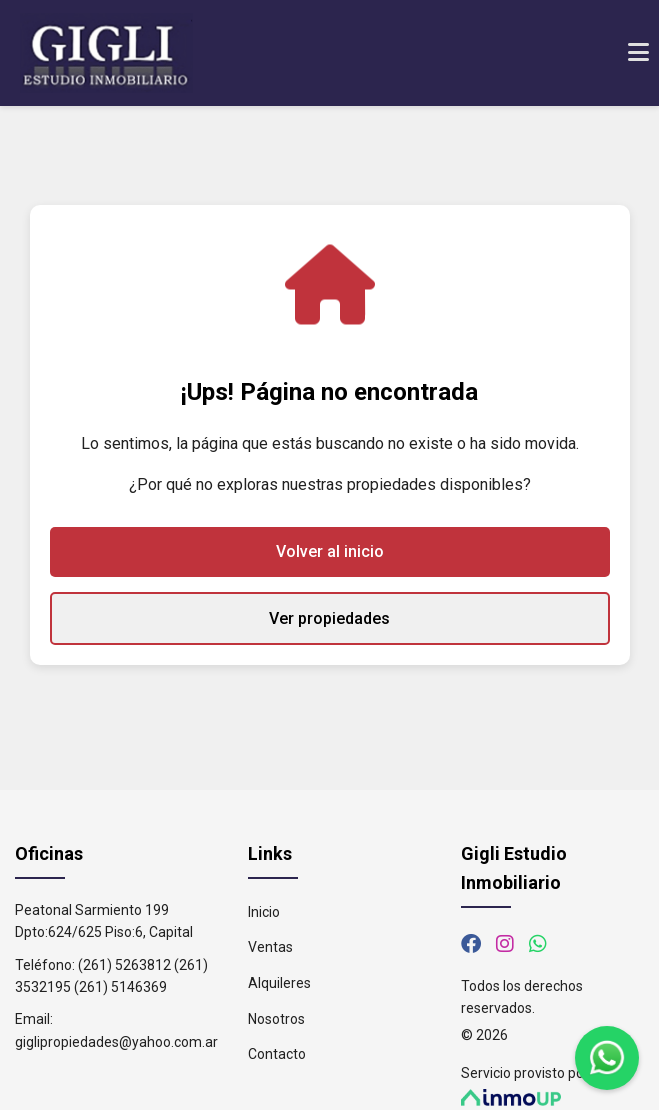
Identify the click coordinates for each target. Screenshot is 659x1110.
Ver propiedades (329, 618)
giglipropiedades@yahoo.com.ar (116, 1042)
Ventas (270, 947)
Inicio (264, 912)
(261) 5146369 (120, 987)
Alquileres (279, 983)
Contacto (277, 1054)
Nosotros (276, 1019)
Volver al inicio (330, 551)
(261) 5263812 (124, 965)
